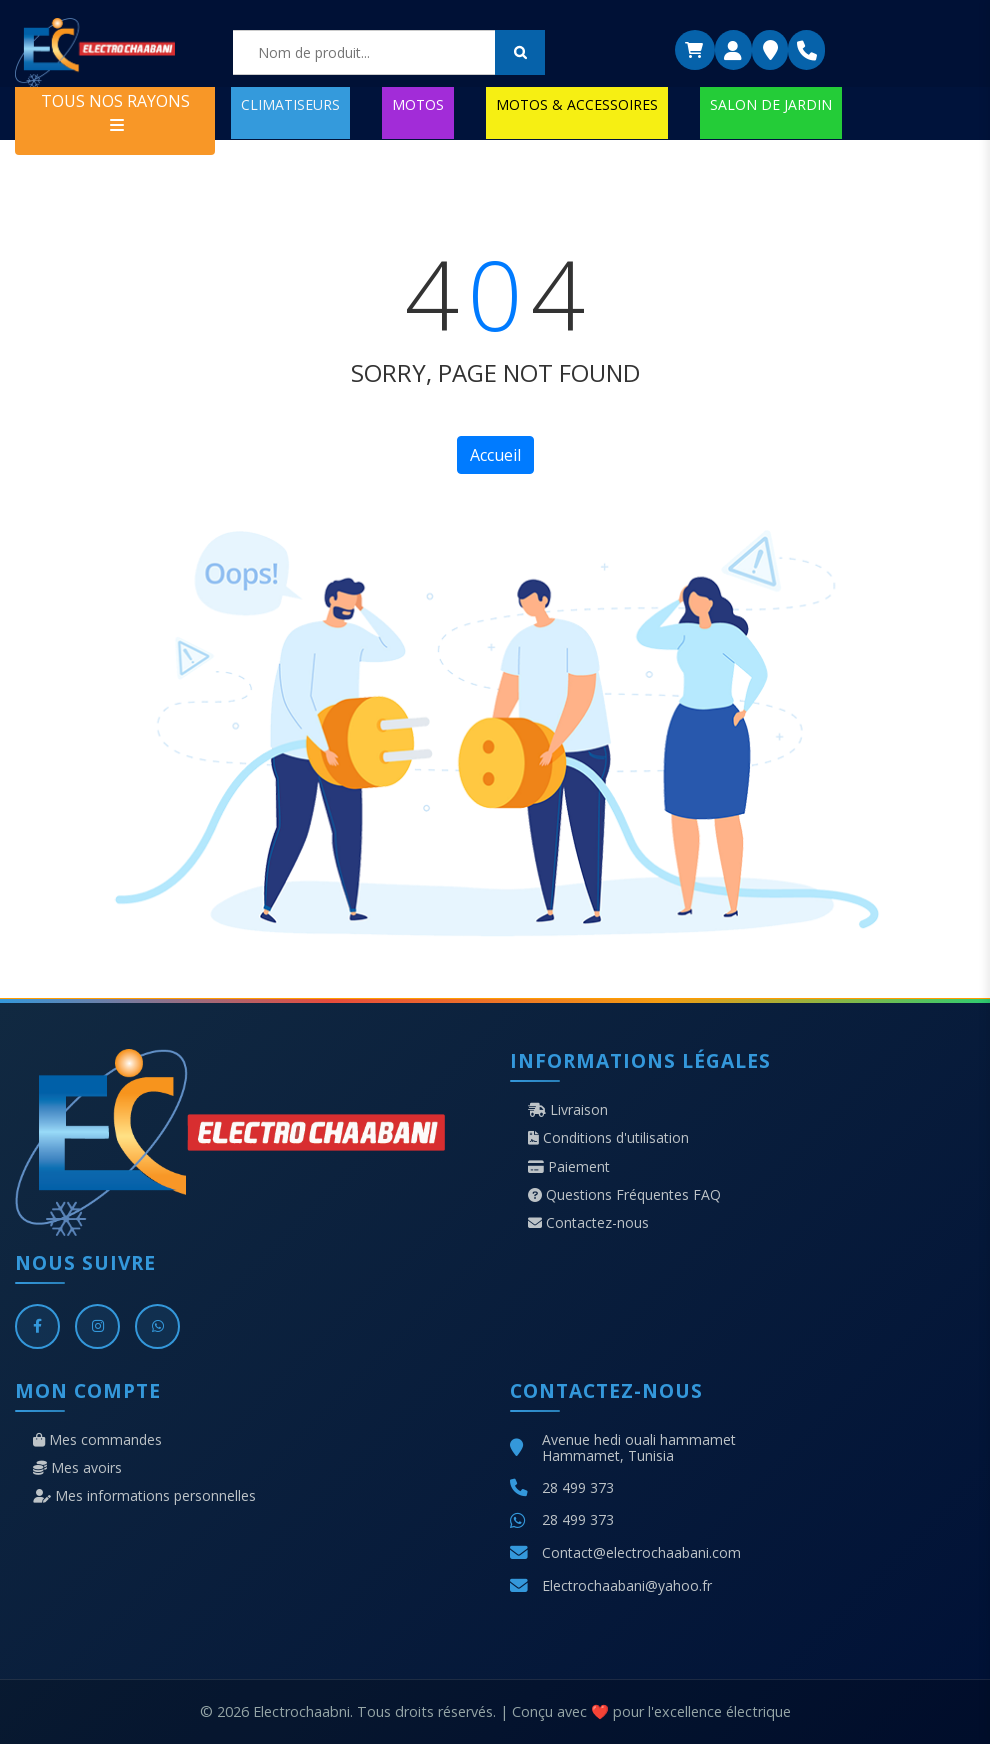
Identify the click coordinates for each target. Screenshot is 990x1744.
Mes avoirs (77, 1468)
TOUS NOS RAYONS (115, 111)
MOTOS (418, 104)
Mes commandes (97, 1440)
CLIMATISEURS (290, 104)
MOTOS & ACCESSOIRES (577, 104)
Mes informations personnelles (144, 1496)
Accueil (495, 455)
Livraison (568, 1110)
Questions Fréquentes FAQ (624, 1195)
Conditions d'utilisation (608, 1138)
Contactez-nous (588, 1223)
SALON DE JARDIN (771, 104)
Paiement (569, 1167)
